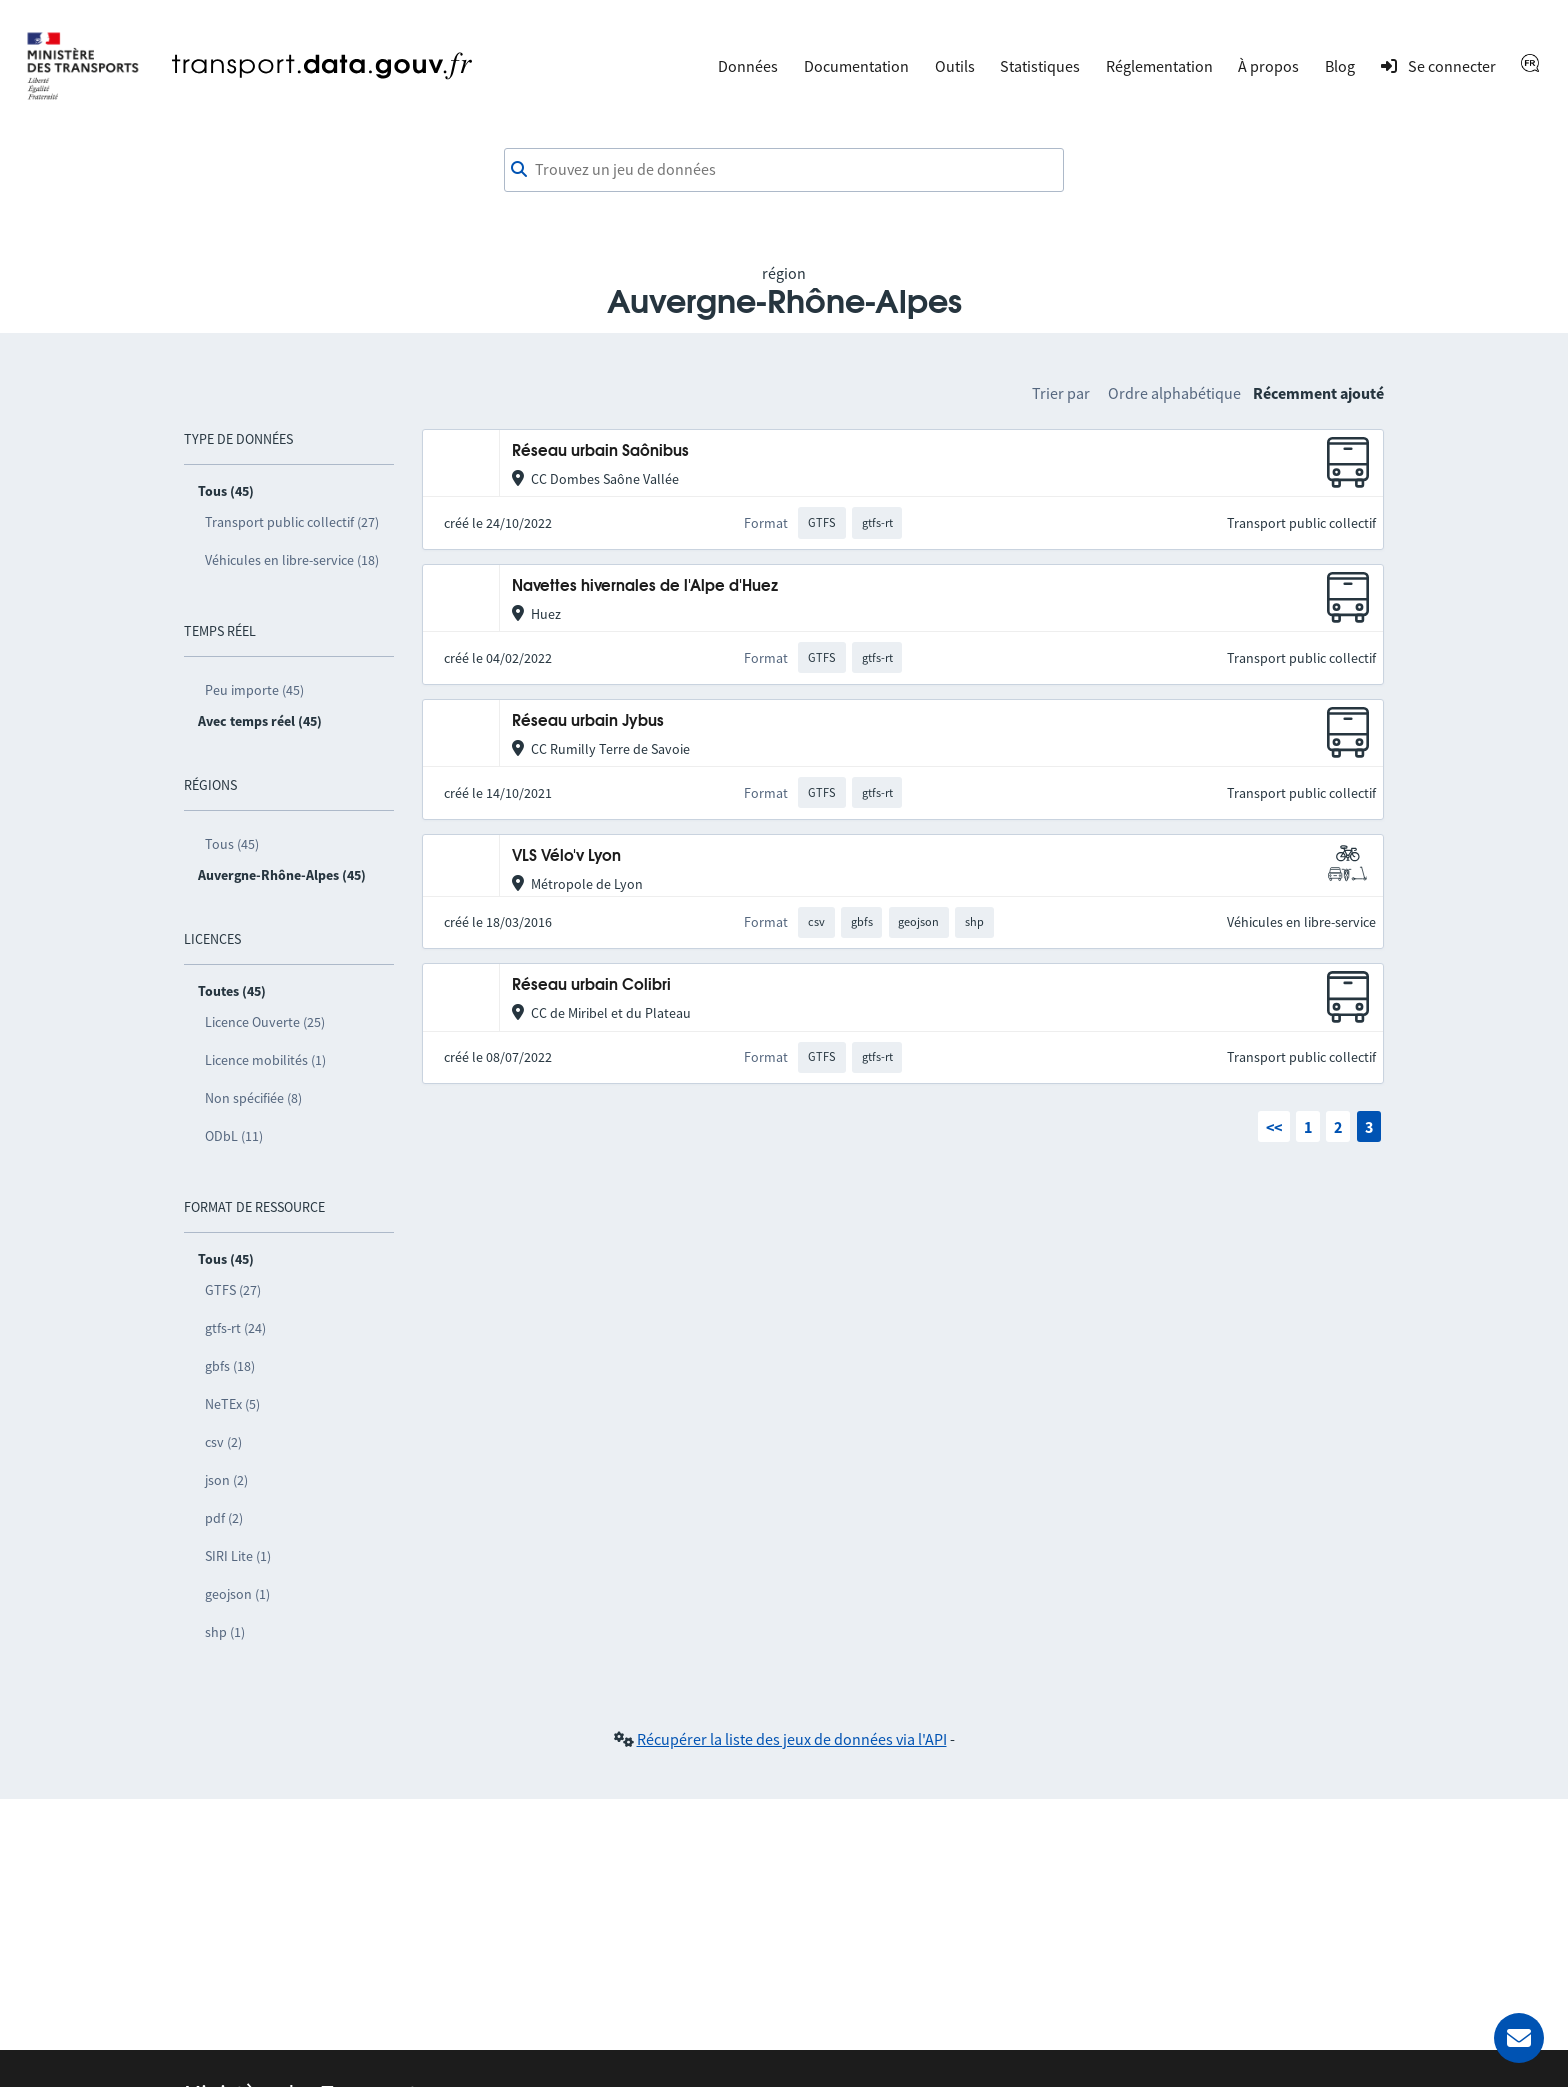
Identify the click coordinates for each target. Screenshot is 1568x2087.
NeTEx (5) (232, 1404)
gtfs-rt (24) (235, 1328)
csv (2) (223, 1442)
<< (1274, 1127)
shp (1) (225, 1632)
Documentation (856, 66)
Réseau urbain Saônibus (600, 451)
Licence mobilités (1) (265, 1060)
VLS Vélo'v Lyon (566, 856)
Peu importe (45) (254, 690)
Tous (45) (232, 844)
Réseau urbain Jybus (588, 721)
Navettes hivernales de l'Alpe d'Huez (645, 586)
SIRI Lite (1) (238, 1556)
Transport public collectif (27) (292, 522)
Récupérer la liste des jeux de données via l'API (792, 1739)
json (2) (226, 1480)
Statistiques (1040, 66)
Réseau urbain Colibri (591, 985)
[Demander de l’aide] (1519, 2038)
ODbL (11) (234, 1136)
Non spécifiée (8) (253, 1098)
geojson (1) (237, 1594)
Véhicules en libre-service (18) (292, 560)
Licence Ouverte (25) (265, 1022)
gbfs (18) (230, 1366)
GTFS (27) (233, 1290)
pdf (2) (224, 1518)
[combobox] (784, 170)
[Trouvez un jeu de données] (784, 170)
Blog (1340, 66)
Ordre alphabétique (1174, 393)
